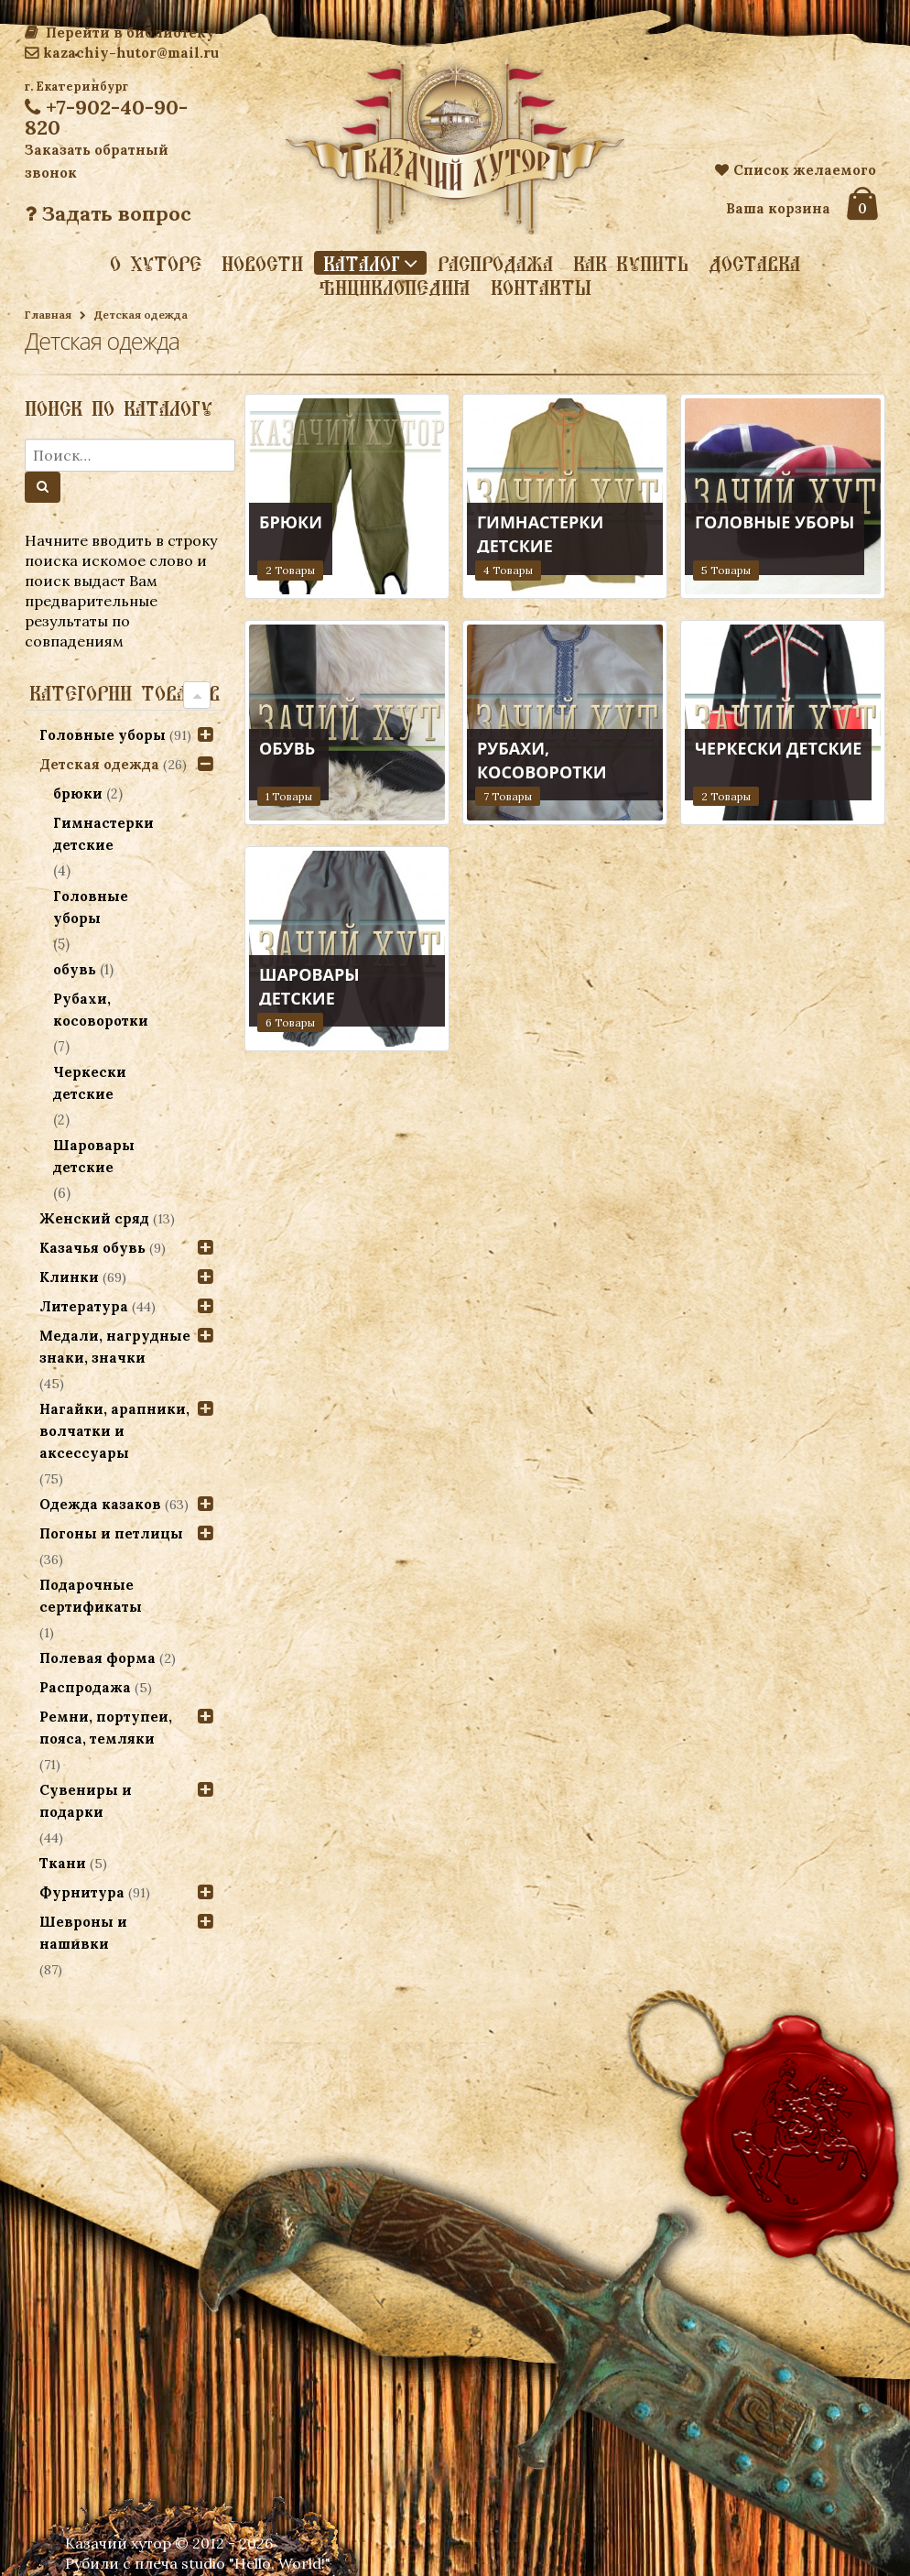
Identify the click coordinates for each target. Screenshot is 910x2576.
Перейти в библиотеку (120, 32)
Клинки (69, 1277)
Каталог (361, 263)
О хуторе (155, 264)
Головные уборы (102, 735)
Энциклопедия (395, 288)
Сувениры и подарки (85, 1801)
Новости (262, 264)
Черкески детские (90, 1083)
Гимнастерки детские (104, 833)
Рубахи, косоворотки (101, 1009)
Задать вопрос (108, 213)
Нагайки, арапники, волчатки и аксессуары (114, 1431)
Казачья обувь (92, 1247)
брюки (78, 793)
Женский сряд (94, 1218)
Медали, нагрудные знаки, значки (114, 1346)
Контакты (541, 288)
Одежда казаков (100, 1504)
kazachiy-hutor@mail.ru (122, 52)
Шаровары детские (94, 1156)
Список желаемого (795, 170)
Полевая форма (97, 1658)
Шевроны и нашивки (83, 1932)
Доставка (754, 264)
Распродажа (495, 264)
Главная (48, 314)
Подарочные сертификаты (90, 1595)
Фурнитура (82, 1892)
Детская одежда (99, 764)
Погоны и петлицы (111, 1533)
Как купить (630, 264)
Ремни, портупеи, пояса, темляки (105, 1727)
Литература (83, 1306)
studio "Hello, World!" (255, 2563)
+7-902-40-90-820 (106, 117)
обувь (75, 969)
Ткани (62, 1863)
